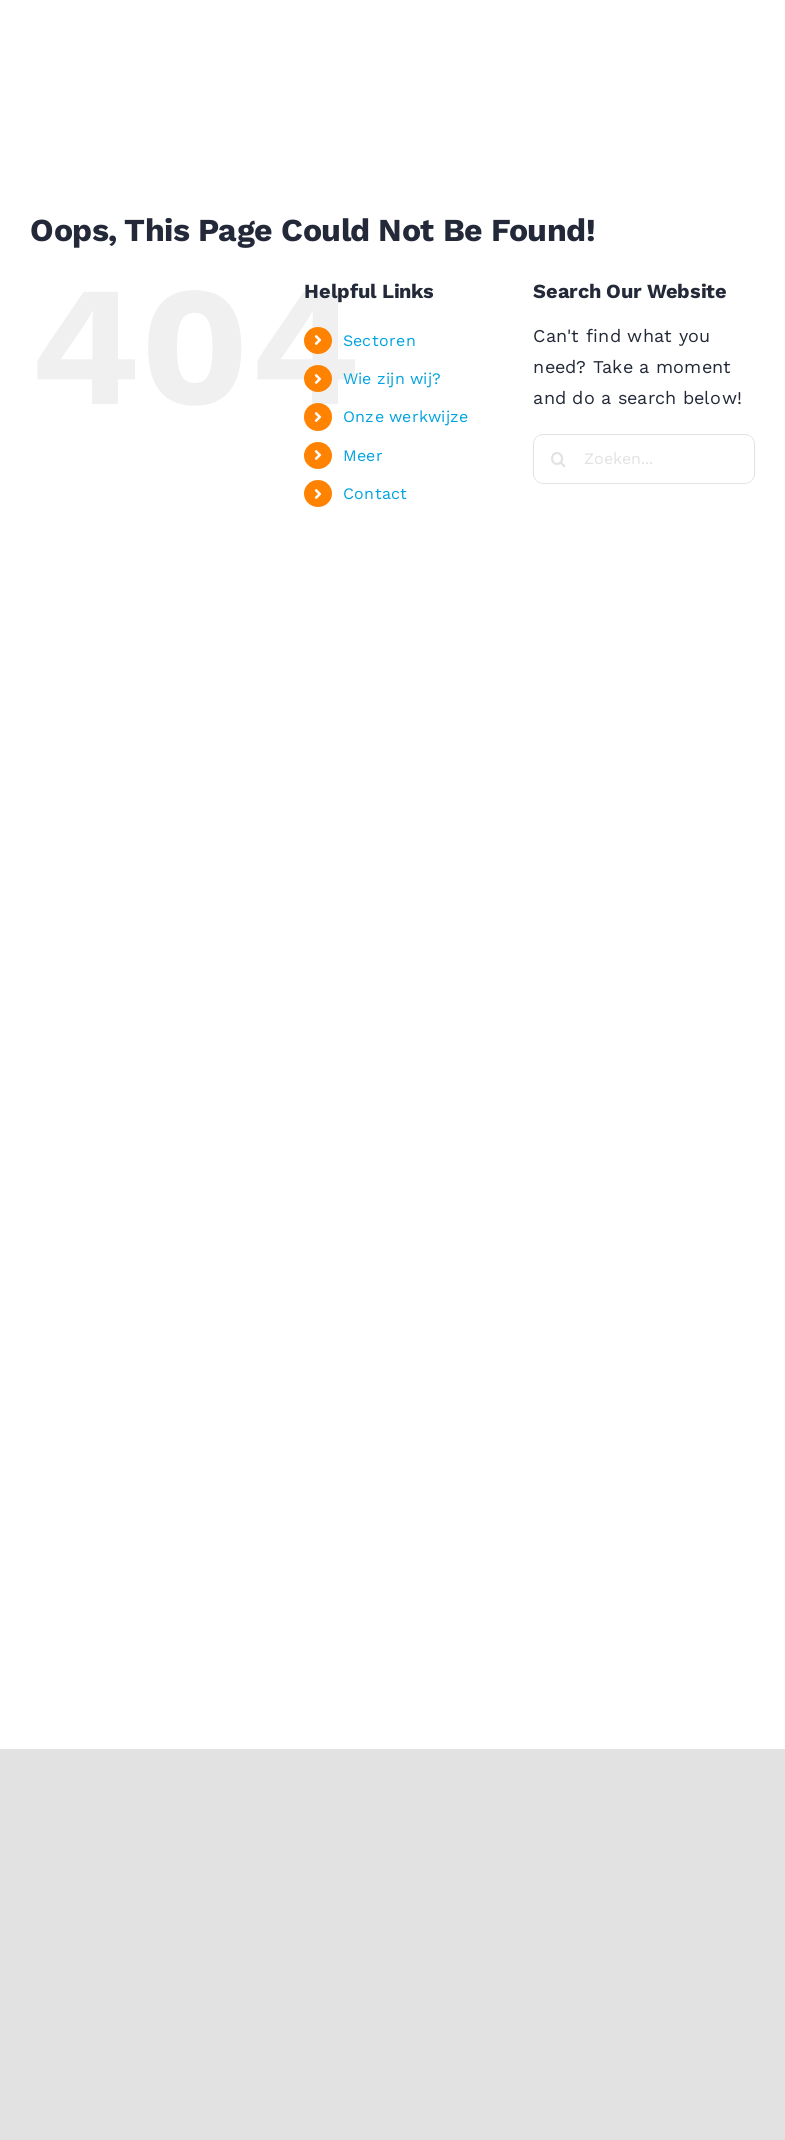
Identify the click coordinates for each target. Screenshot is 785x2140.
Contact (375, 493)
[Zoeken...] (644, 459)
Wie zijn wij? (392, 378)
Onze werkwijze (406, 416)
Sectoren (379, 340)
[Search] (558, 459)
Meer (363, 455)
